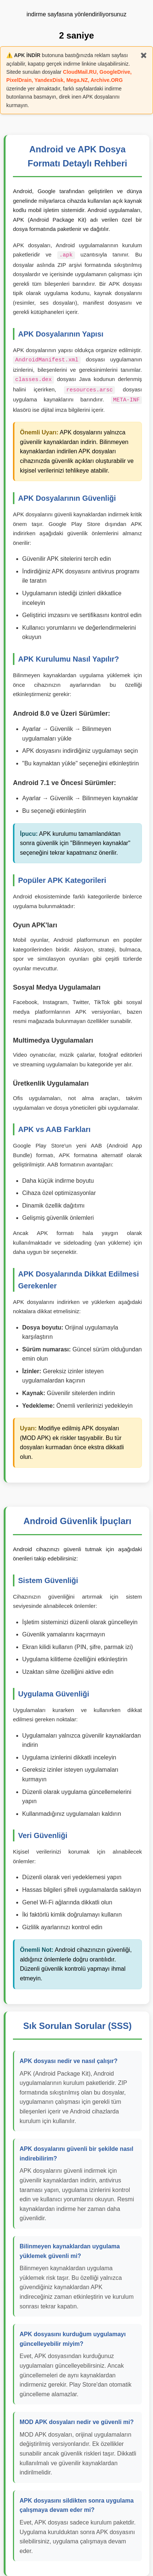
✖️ (143, 55)
